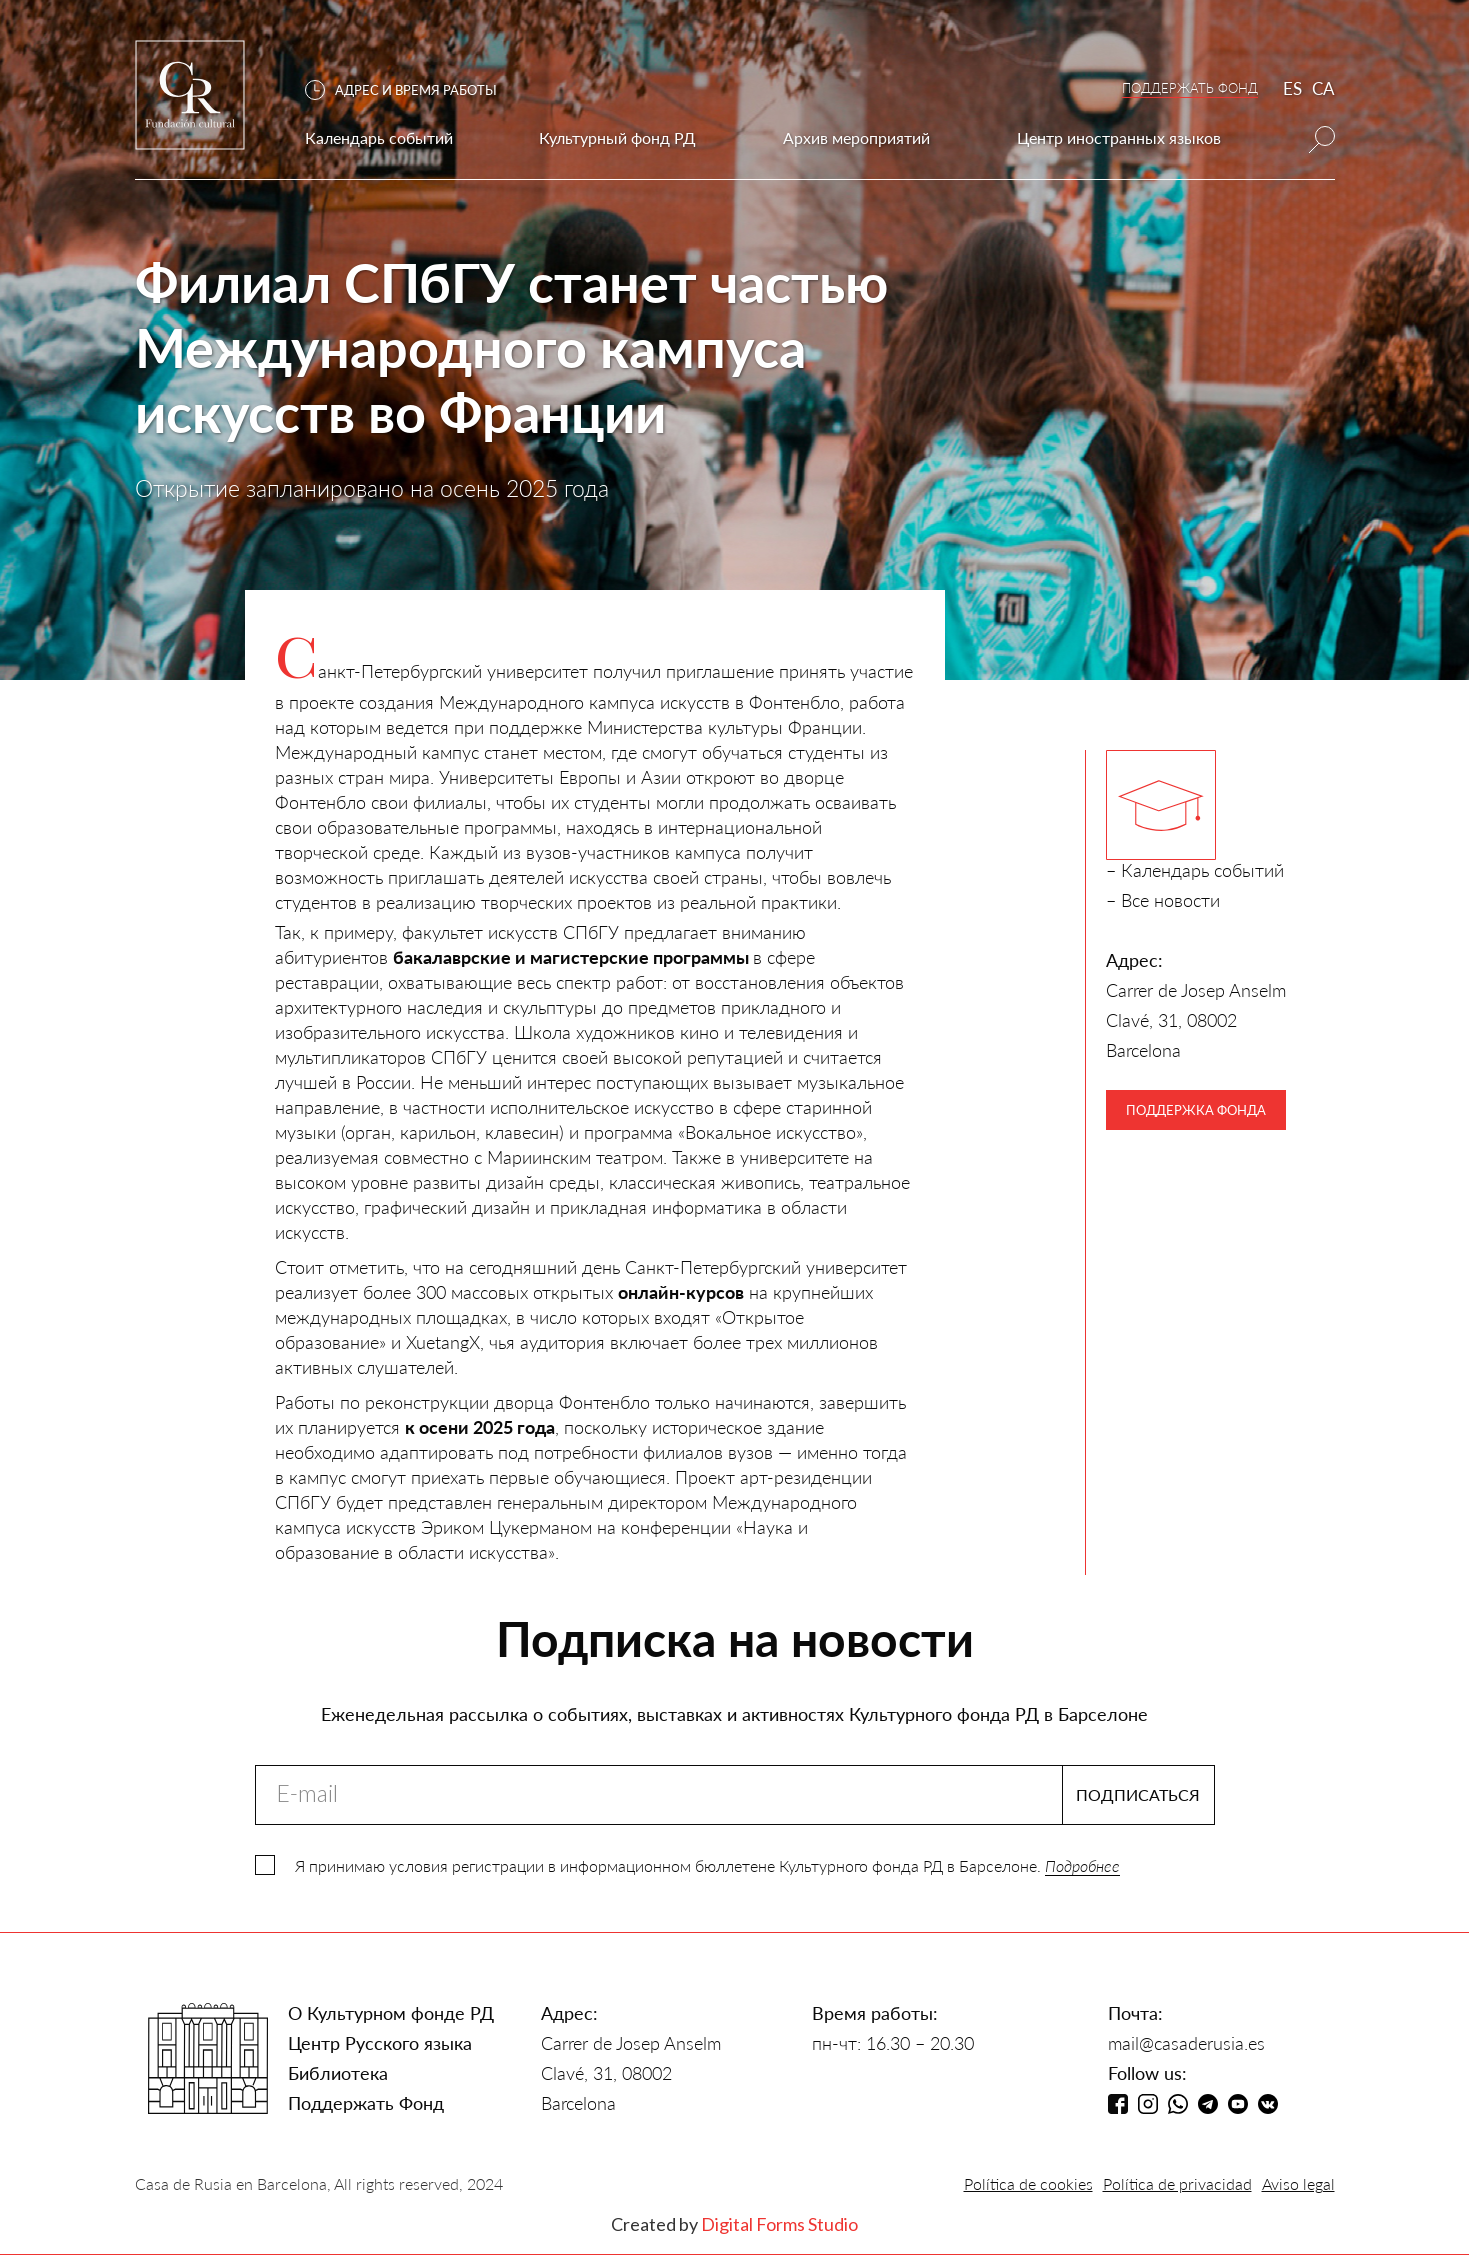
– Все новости (1163, 900)
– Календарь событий (1195, 870)
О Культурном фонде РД (391, 2013)
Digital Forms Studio (779, 2224)
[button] (411, 90)
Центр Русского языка (380, 2043)
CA (1323, 88)
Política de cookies (1028, 2183)
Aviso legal (1298, 2183)
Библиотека (338, 2073)
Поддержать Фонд (366, 2103)
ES (1292, 88)
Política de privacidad (1177, 2183)
